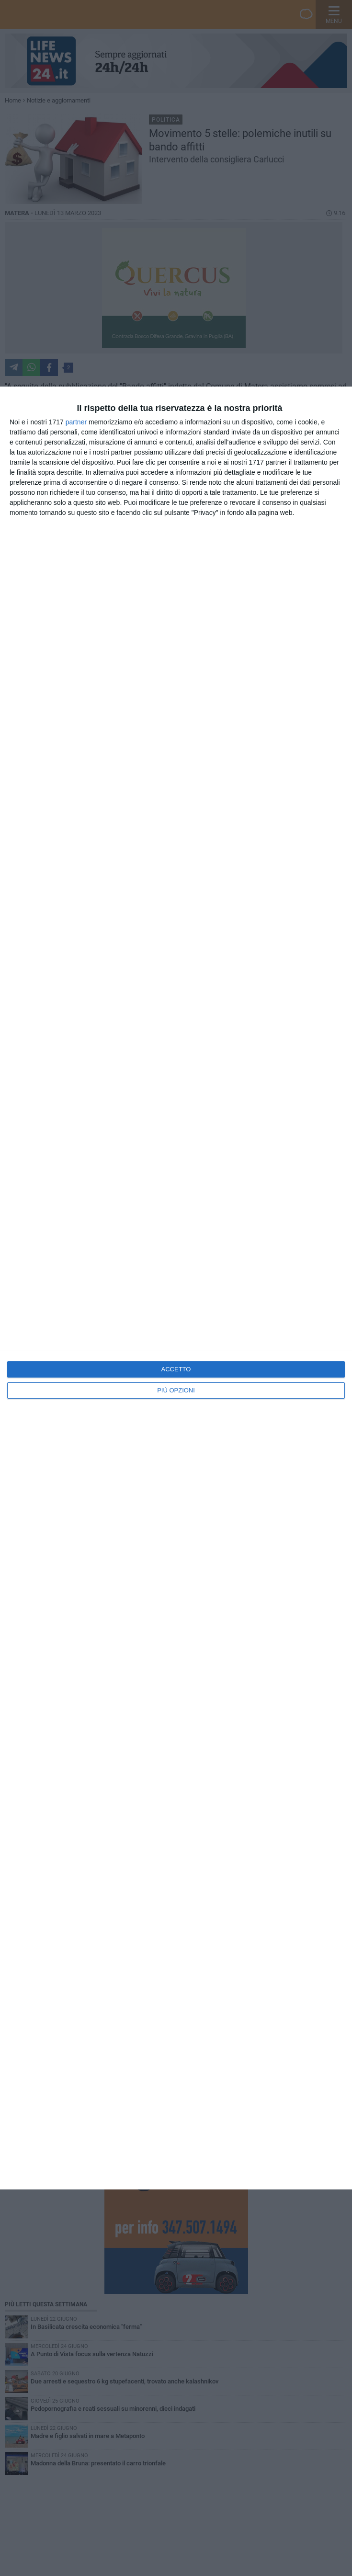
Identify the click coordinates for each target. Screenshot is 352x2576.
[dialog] (176, 1288)
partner (76, 422)
